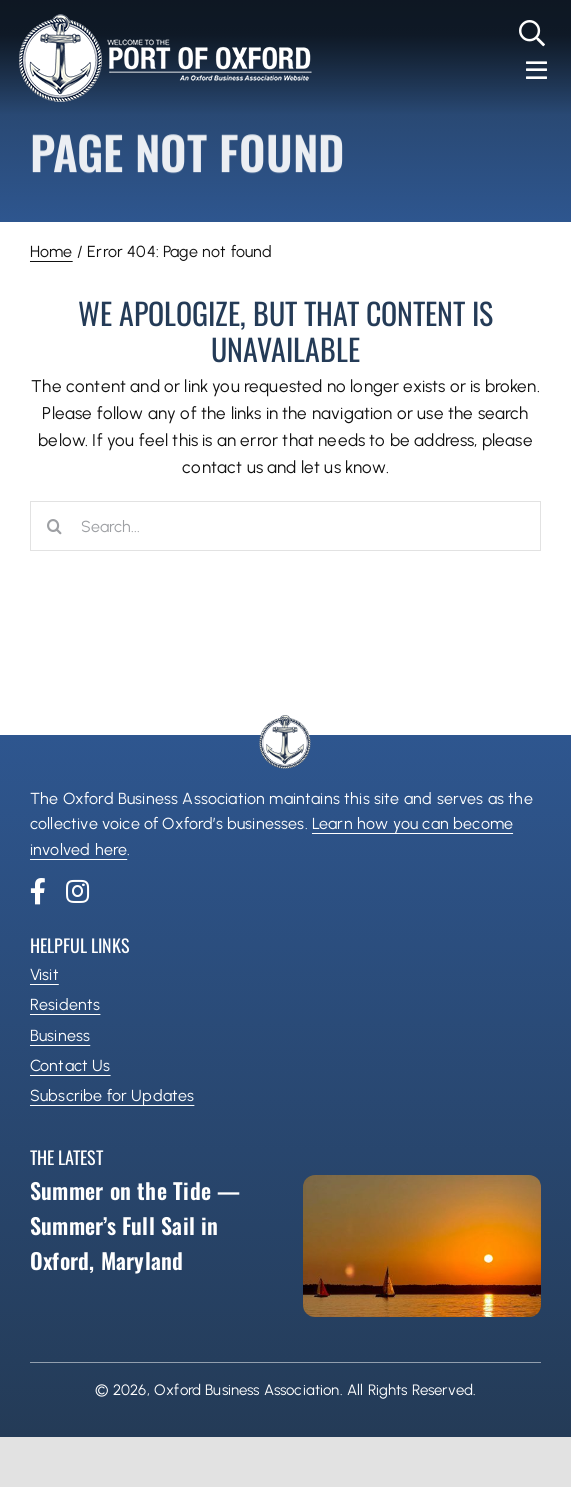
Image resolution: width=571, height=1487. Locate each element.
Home (51, 251)
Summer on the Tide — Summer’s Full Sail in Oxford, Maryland (135, 1225)
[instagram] (77, 891)
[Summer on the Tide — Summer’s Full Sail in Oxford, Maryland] (422, 1246)
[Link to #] (532, 33)
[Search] (55, 526)
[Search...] (285, 526)
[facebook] (38, 891)
